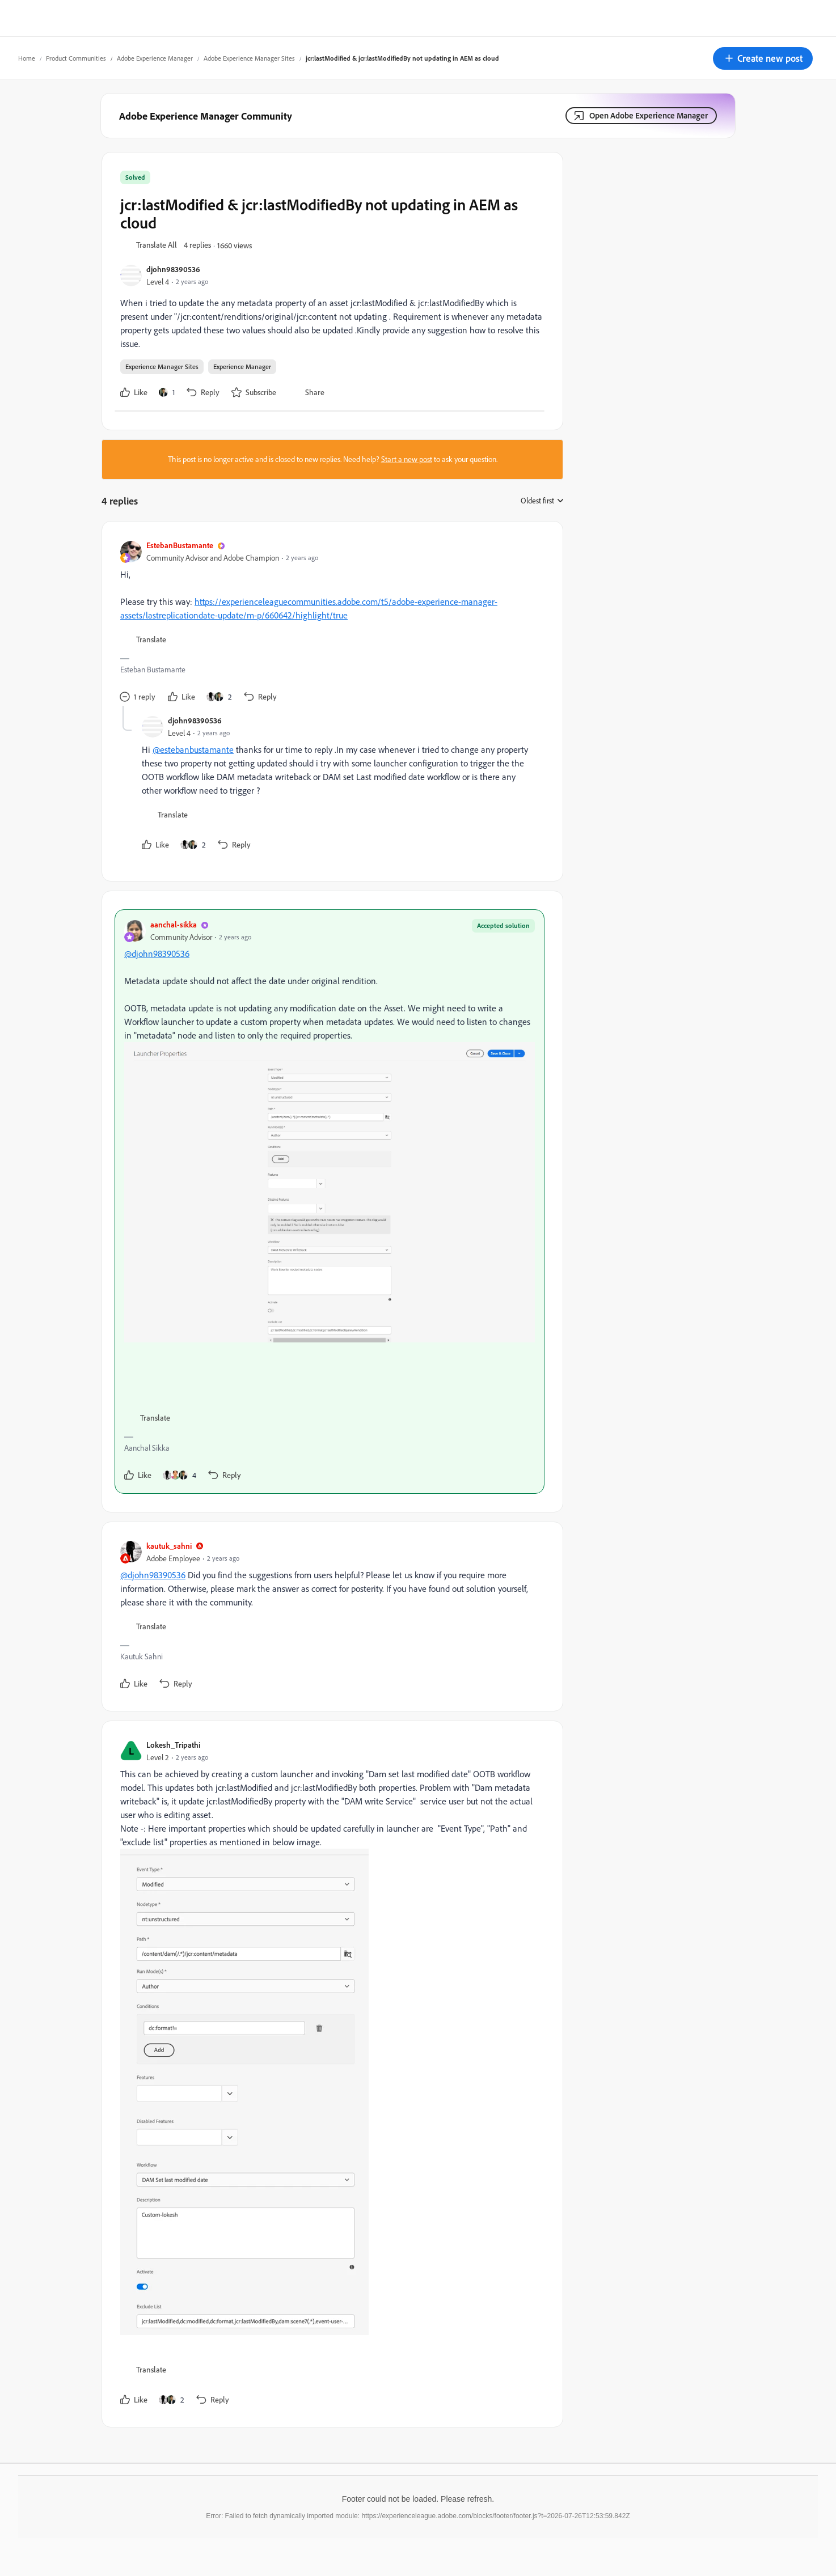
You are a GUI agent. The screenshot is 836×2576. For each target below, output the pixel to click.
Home (26, 58)
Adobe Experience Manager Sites (249, 58)
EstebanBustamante (179, 545)
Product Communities (76, 58)
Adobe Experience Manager (155, 58)
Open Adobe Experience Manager (648, 115)
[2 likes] (219, 696)
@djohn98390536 (156, 953)
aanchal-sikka (173, 924)
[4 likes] (179, 1475)
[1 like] (167, 392)
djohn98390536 (173, 269)
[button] (763, 58)
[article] (329, 623)
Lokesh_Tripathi (173, 1744)
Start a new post (406, 459)
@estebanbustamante (193, 749)
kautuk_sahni (169, 1545)
